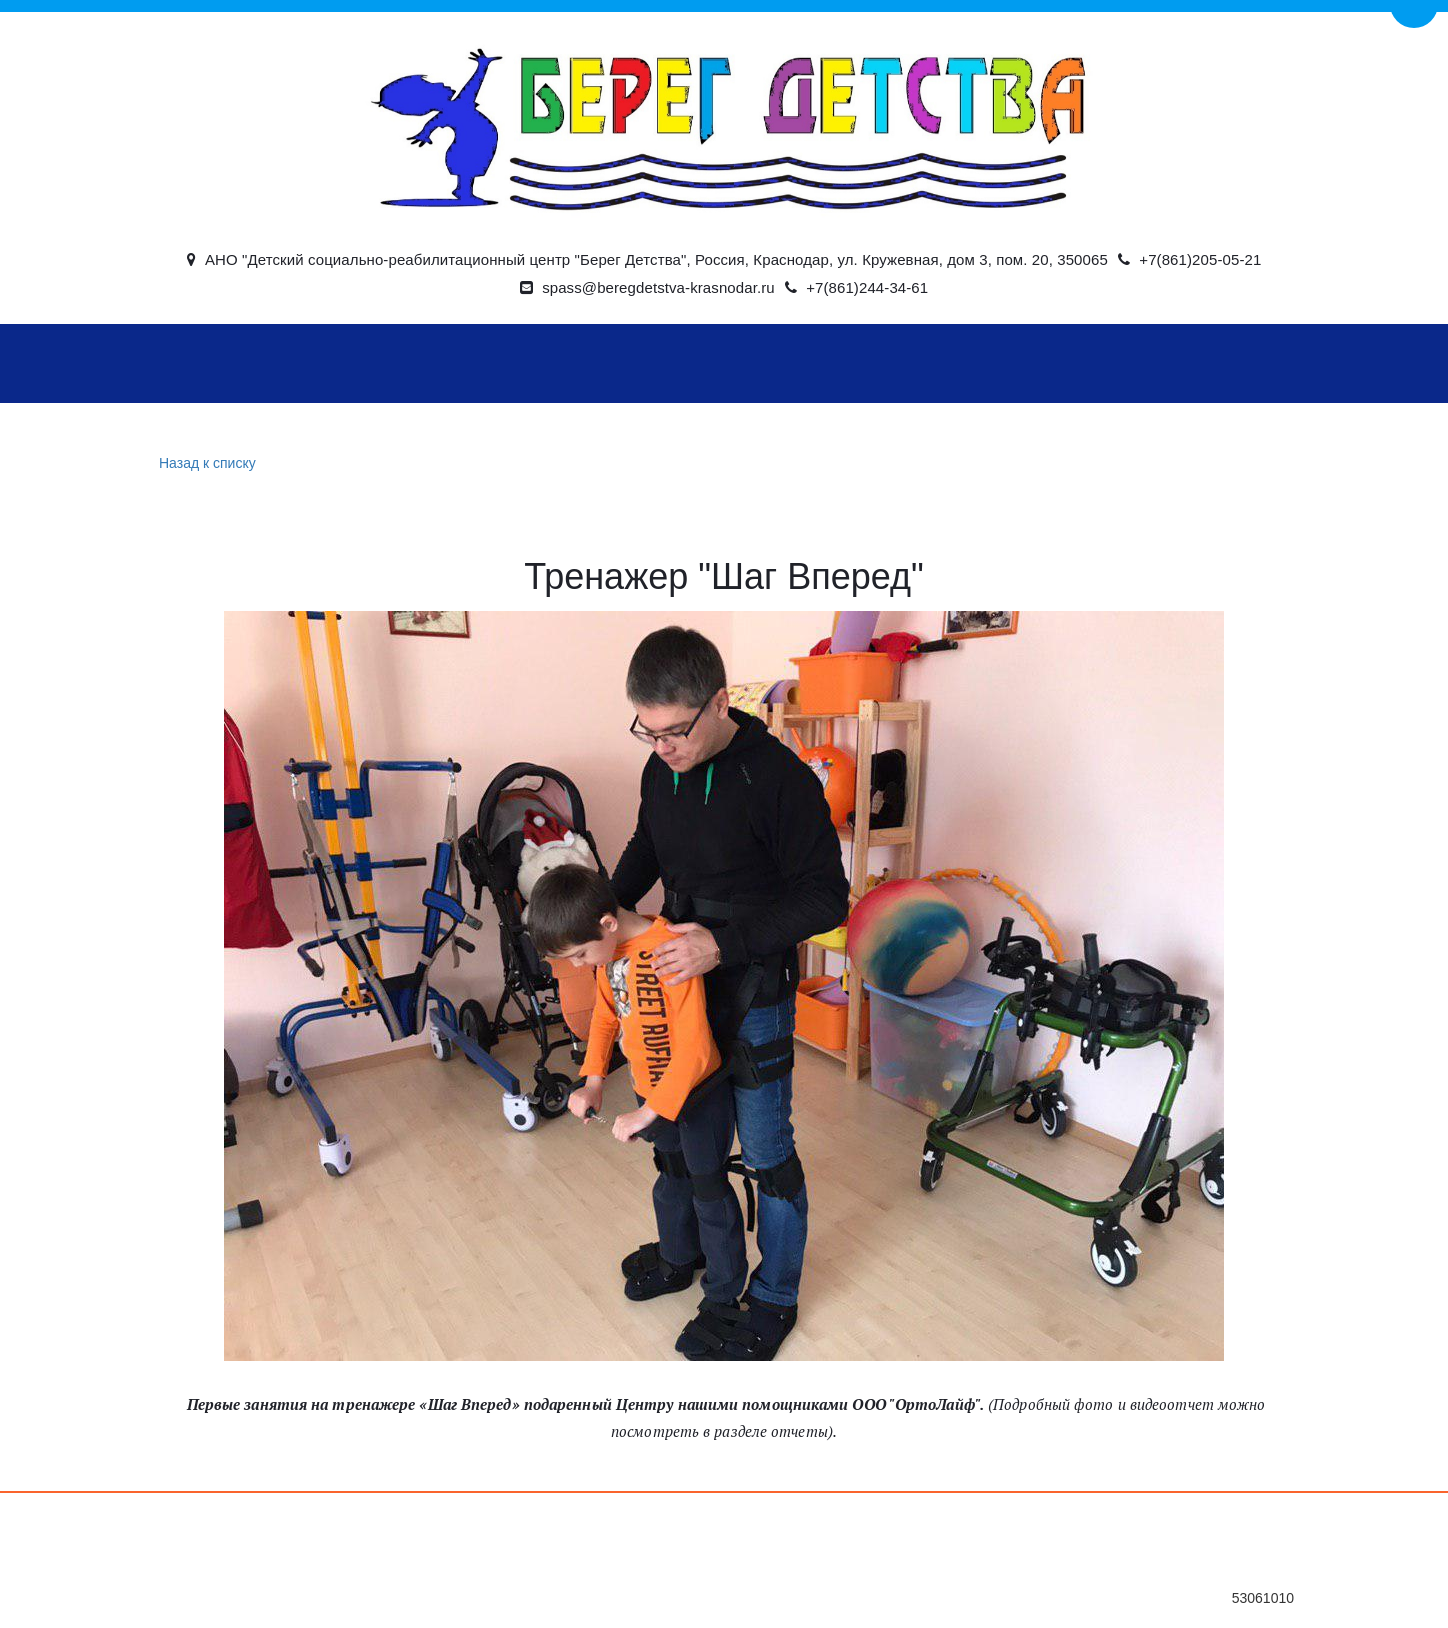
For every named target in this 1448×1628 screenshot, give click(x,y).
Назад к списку (205, 463)
